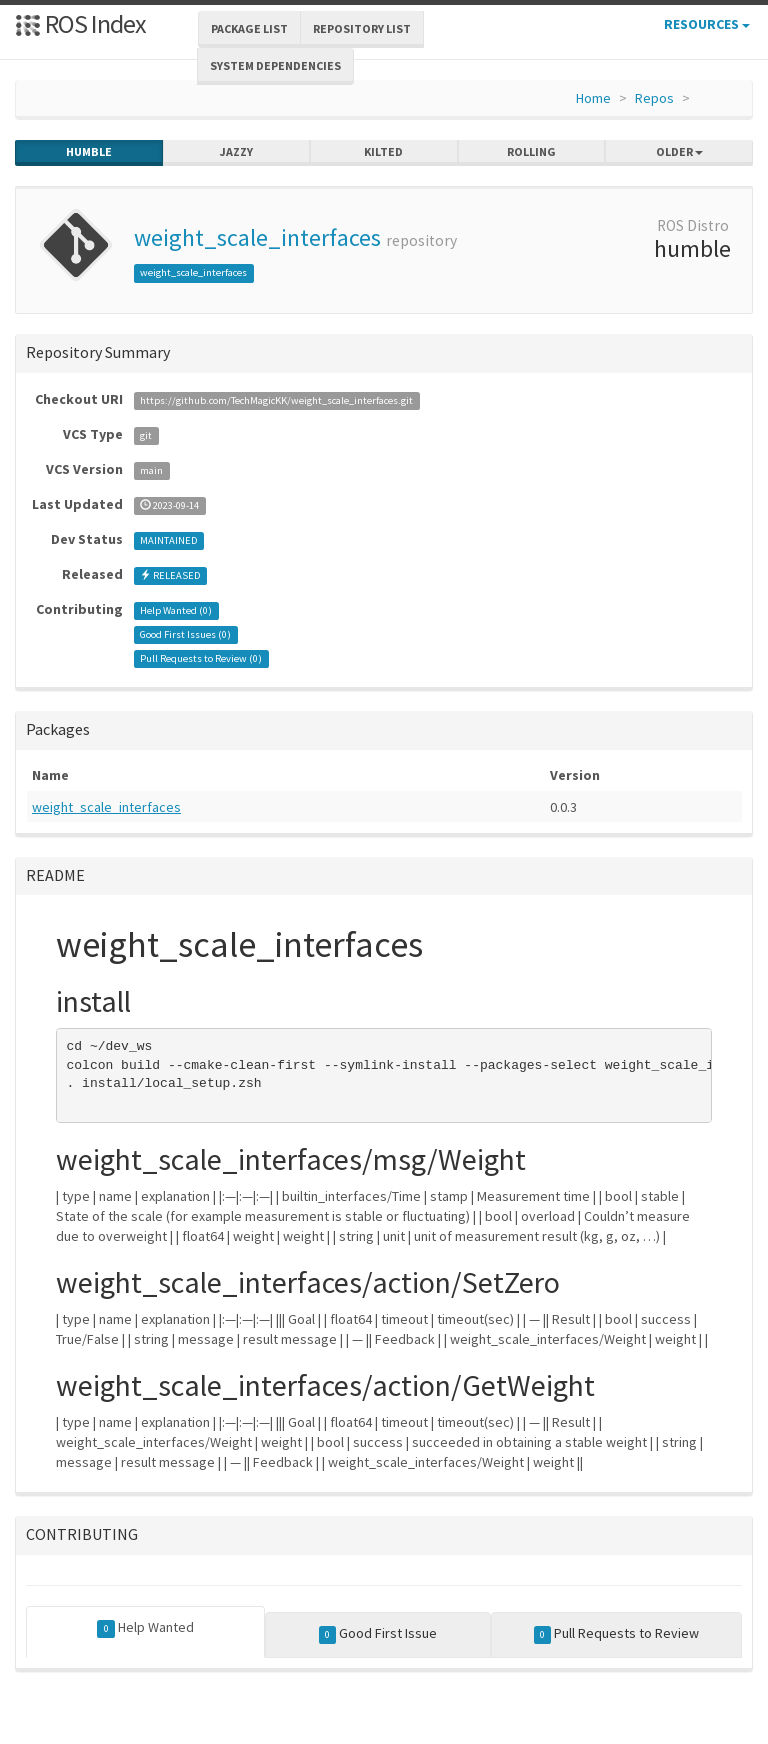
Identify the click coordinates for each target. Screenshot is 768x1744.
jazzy (236, 152)
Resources (707, 24)
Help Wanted (145, 1628)
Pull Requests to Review (617, 1634)
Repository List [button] (362, 28)
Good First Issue (378, 1634)
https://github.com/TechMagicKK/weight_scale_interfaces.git (276, 400)
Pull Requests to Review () (201, 658)
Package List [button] (249, 28)
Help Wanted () (176, 610)
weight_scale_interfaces (257, 237)
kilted (383, 152)
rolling (531, 152)
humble (89, 152)
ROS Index (80, 23)
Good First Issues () (185, 634)
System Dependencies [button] (275, 65)
